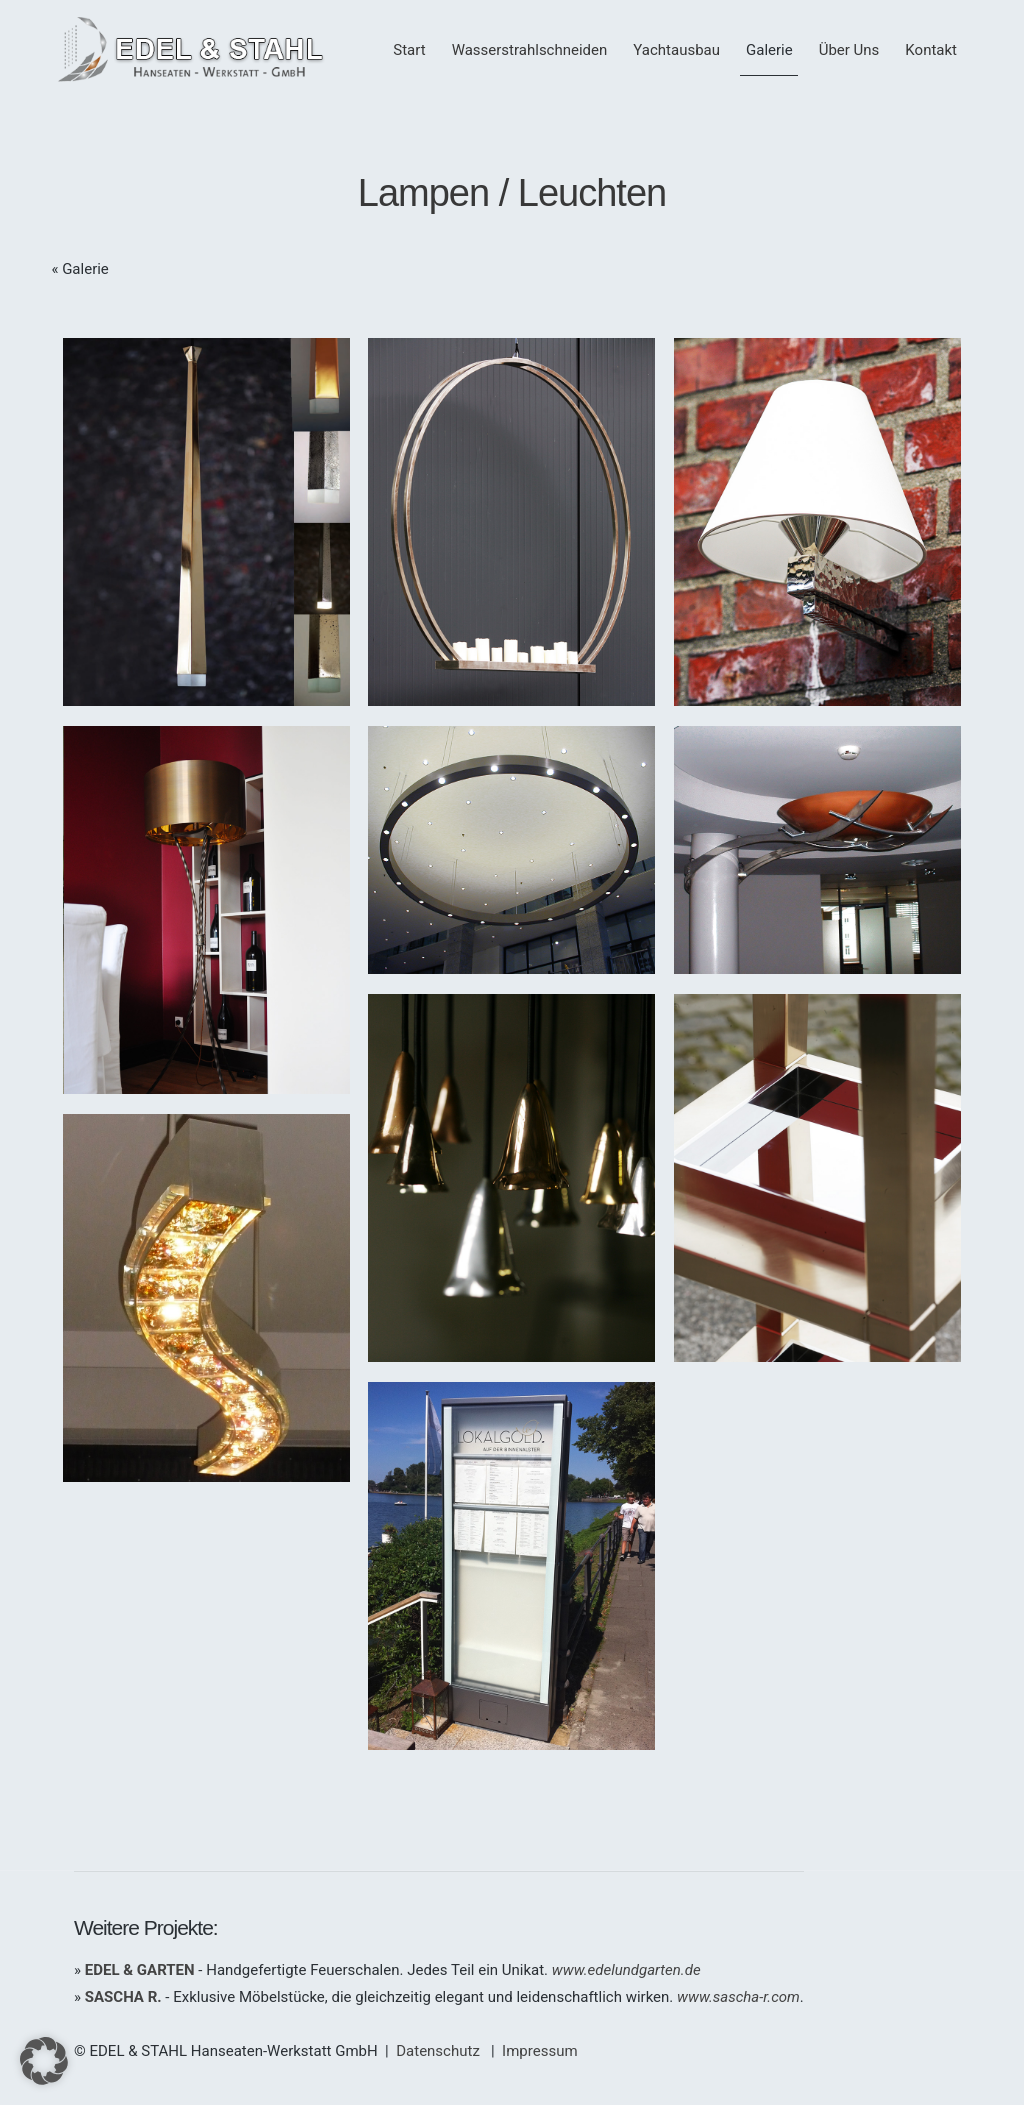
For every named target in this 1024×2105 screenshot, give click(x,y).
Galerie (85, 269)
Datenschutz (438, 2051)
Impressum (539, 2051)
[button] (44, 2061)
